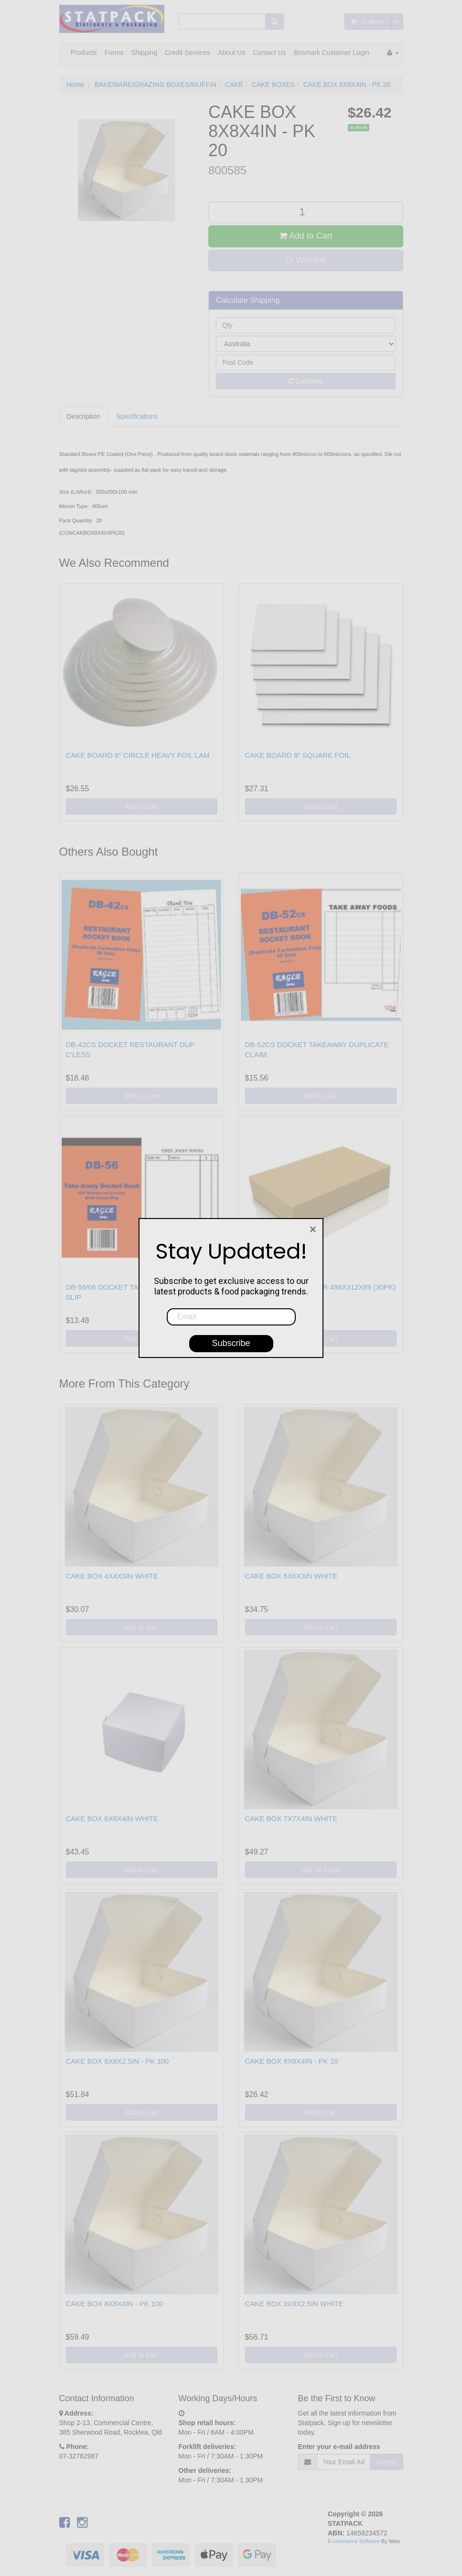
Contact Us (269, 52)
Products (84, 52)
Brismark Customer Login (331, 52)
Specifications (137, 416)
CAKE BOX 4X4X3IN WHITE (112, 1576)
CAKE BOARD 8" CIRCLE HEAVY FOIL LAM (138, 755)
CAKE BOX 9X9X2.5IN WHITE (294, 2304)
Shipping (144, 52)
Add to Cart (306, 236)
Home (75, 84)
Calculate (305, 381)
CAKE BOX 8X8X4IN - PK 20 (346, 84)
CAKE (234, 84)
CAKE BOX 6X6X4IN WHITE (112, 1818)
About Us (232, 52)
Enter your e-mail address (339, 2446)
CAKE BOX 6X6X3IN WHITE (291, 1576)
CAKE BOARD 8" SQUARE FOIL (298, 755)
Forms (114, 52)
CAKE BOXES (273, 84)
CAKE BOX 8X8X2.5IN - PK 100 (117, 2061)
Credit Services (187, 52)
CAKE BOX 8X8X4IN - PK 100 (114, 2304)
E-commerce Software (354, 2541)
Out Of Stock (320, 1870)
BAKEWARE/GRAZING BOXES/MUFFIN (155, 84)
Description (83, 416)
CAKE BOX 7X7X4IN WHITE (291, 1818)
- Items (368, 21)
